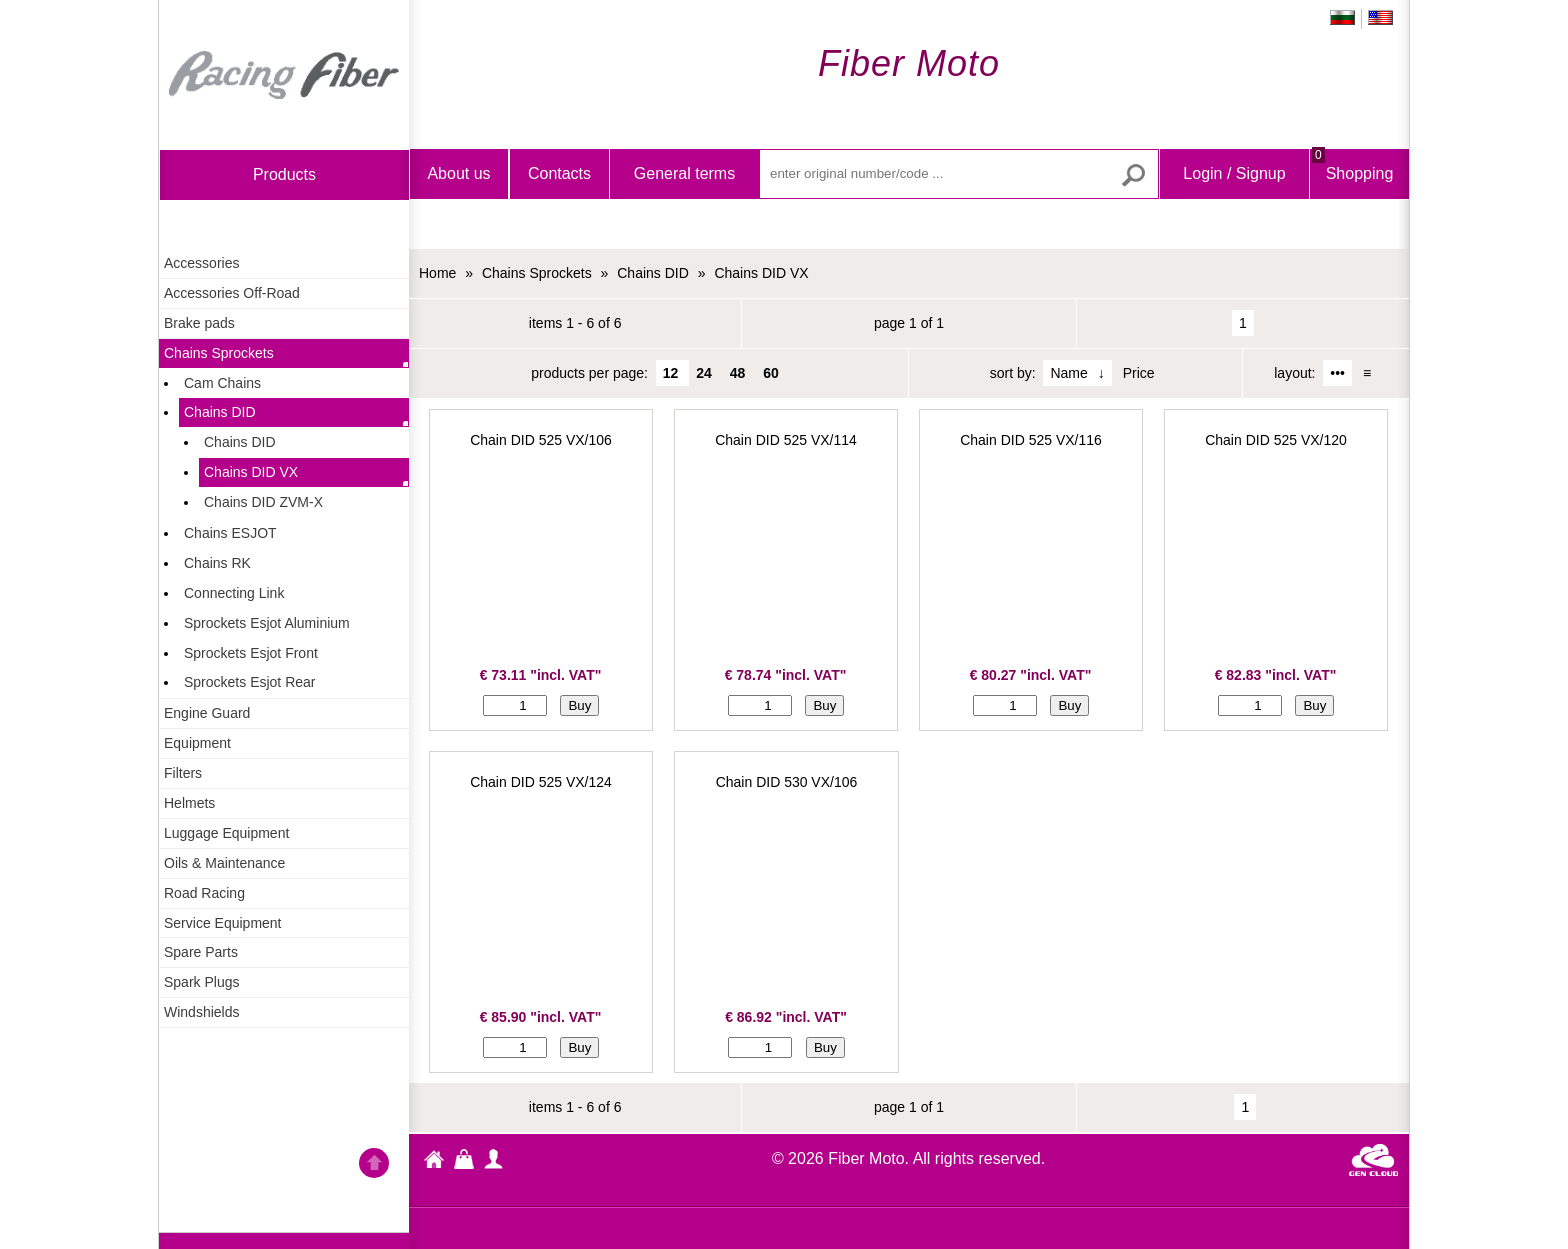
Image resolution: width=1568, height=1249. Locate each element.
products (284, 174)
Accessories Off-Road (232, 293)
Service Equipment (223, 923)
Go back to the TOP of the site (374, 1166)
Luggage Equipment (226, 833)
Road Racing (204, 893)
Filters (183, 773)
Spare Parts (201, 952)
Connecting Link (234, 593)
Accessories (201, 263)
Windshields (201, 1012)
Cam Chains (222, 383)
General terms (684, 173)
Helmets (189, 803)
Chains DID (220, 412)
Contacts (559, 173)
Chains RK (217, 563)
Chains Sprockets (219, 353)
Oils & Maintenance (224, 863)
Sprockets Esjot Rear (250, 682)
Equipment (197, 743)
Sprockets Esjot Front (251, 653)
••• (1337, 373)
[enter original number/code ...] (959, 174)
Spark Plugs (201, 982)
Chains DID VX (251, 472)
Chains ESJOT (230, 533)
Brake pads (199, 323)
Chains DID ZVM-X (263, 502)
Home (284, 75)
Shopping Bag (1352, 190)
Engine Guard (207, 713)
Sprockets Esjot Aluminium (267, 623)
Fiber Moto (434, 1162)
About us (458, 173)
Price (1139, 373)
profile (494, 1159)
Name (1068, 373)
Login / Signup (1234, 173)
